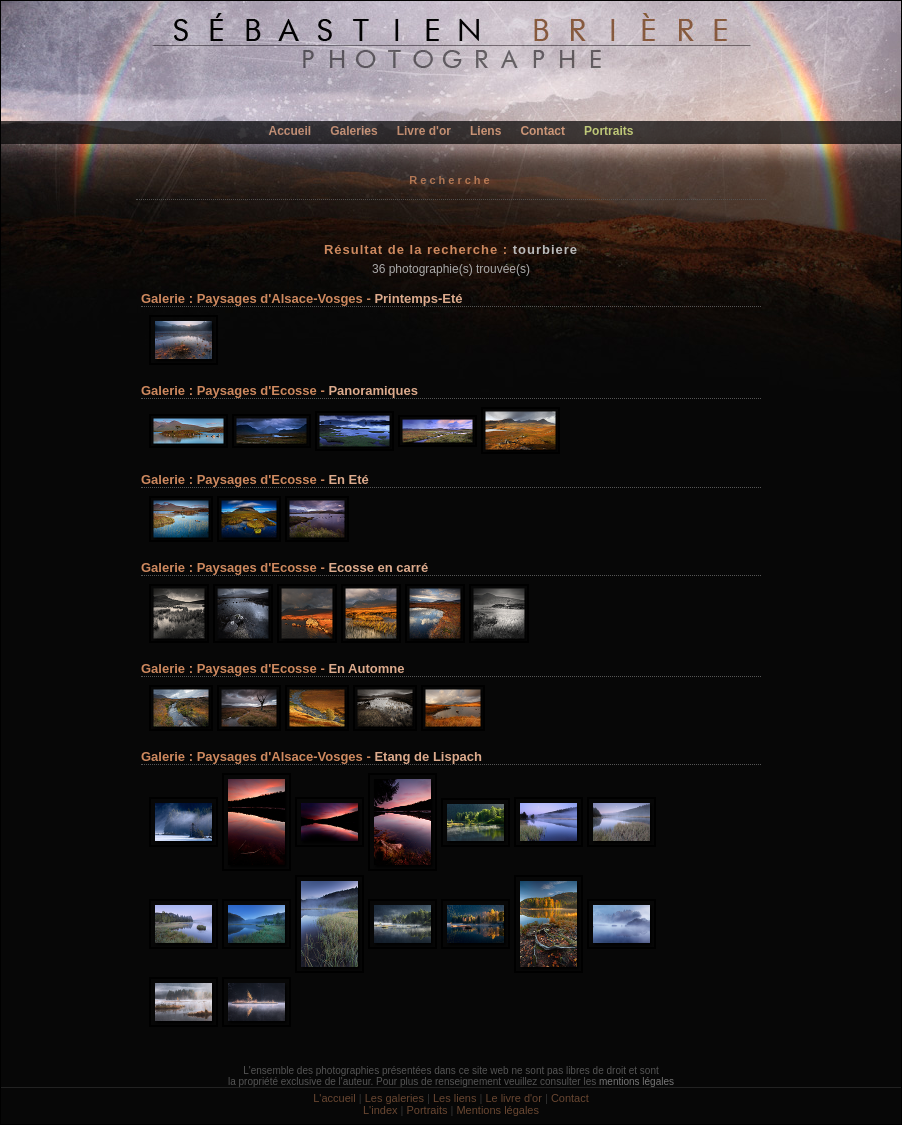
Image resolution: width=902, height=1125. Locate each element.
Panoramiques (373, 390)
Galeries (353, 131)
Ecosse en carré (378, 567)
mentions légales (636, 1081)
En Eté (348, 479)
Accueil (290, 131)
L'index (380, 1110)
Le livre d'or (513, 1098)
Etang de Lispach (428, 756)
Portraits (608, 131)
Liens (485, 131)
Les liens (454, 1098)
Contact (542, 131)
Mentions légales (497, 1110)
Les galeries (394, 1098)
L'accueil (334, 1098)
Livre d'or (424, 131)
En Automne (366, 668)
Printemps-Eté (418, 298)
